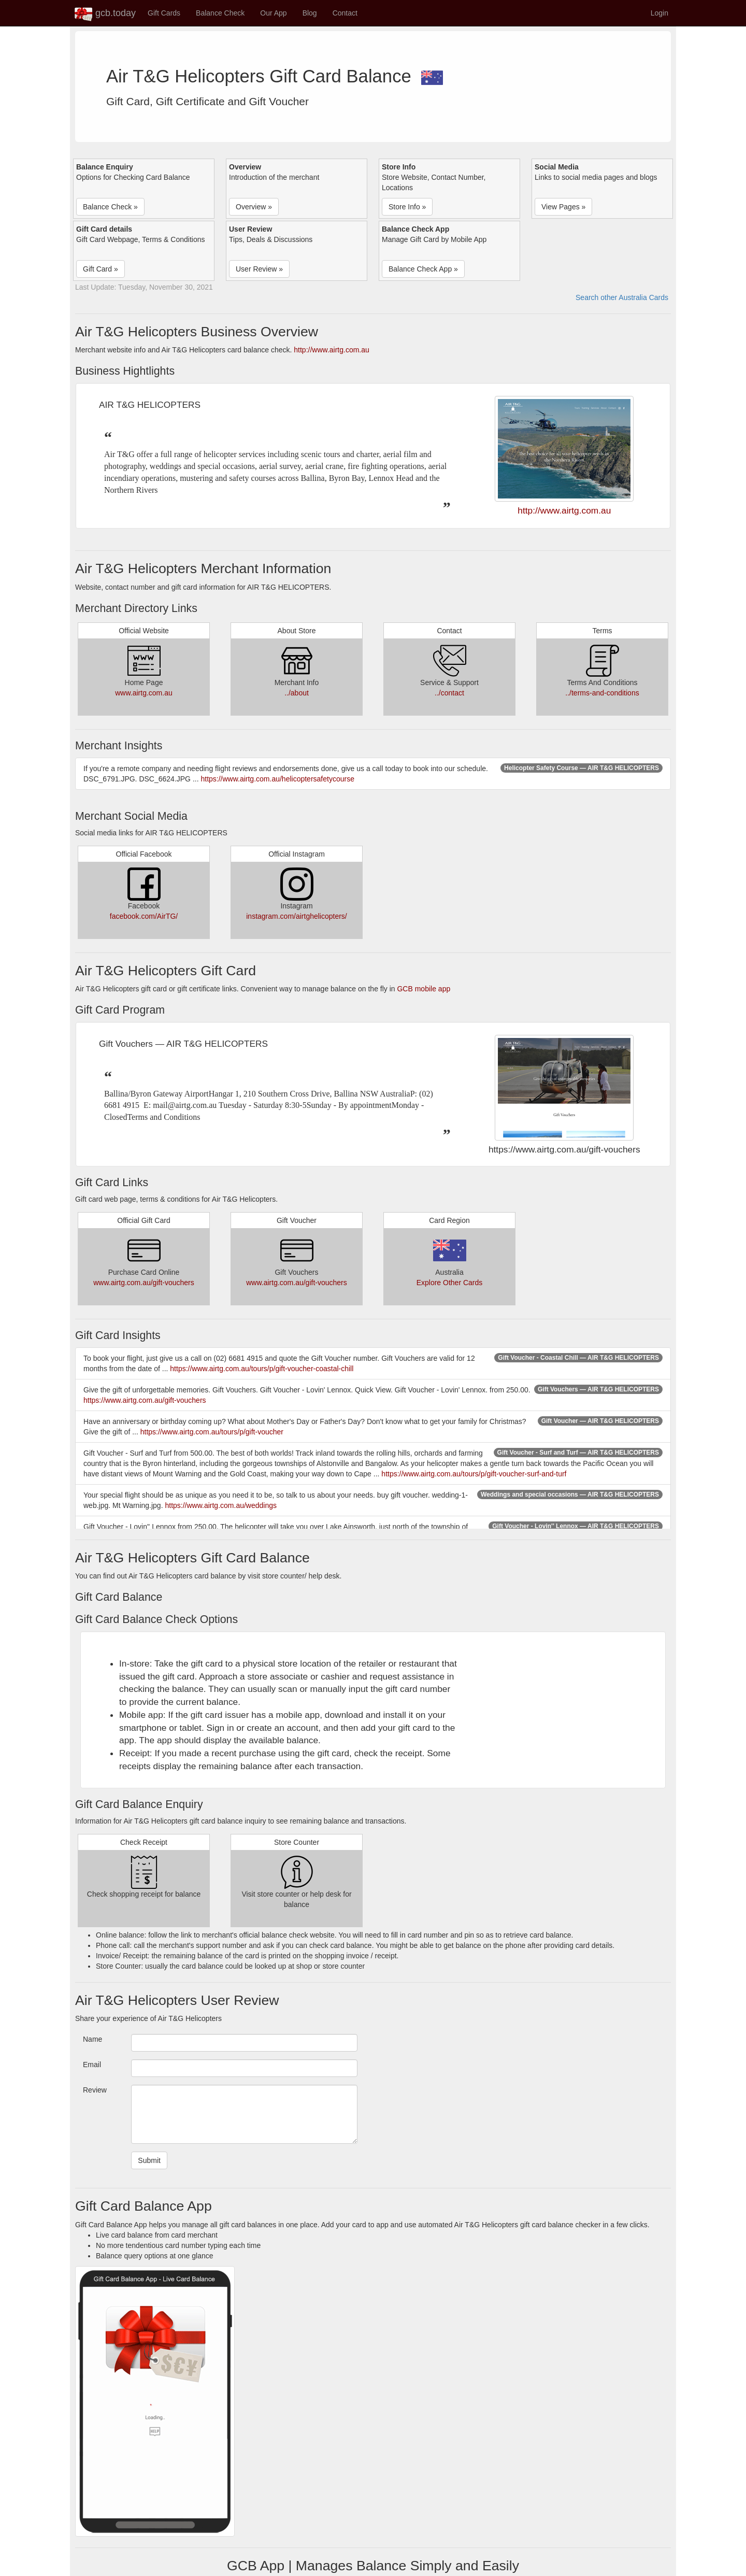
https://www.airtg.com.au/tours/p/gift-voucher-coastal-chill (261, 1368)
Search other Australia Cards (622, 297)
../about (296, 693)
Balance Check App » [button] (423, 269)
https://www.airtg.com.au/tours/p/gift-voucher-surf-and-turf (473, 1474)
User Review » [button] (259, 269)
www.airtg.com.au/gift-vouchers (143, 1282)
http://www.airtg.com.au (331, 350)
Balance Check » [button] (110, 207)
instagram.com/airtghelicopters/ (296, 916)
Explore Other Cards (450, 1282)
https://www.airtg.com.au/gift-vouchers (144, 1400)
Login (659, 13)
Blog (310, 13)
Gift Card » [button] (100, 269)
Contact (345, 13)
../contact (449, 693)
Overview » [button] (254, 207)
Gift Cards (164, 13)
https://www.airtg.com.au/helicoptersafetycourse (277, 779)
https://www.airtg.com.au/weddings (221, 1505)
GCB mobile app (423, 989)
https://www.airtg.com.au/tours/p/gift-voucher (211, 1432)
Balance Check (220, 13)
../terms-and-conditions (602, 693)
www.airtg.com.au (143, 693)
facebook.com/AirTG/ (144, 916)
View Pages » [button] (563, 207)
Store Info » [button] (407, 207)
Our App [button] (273, 13)
